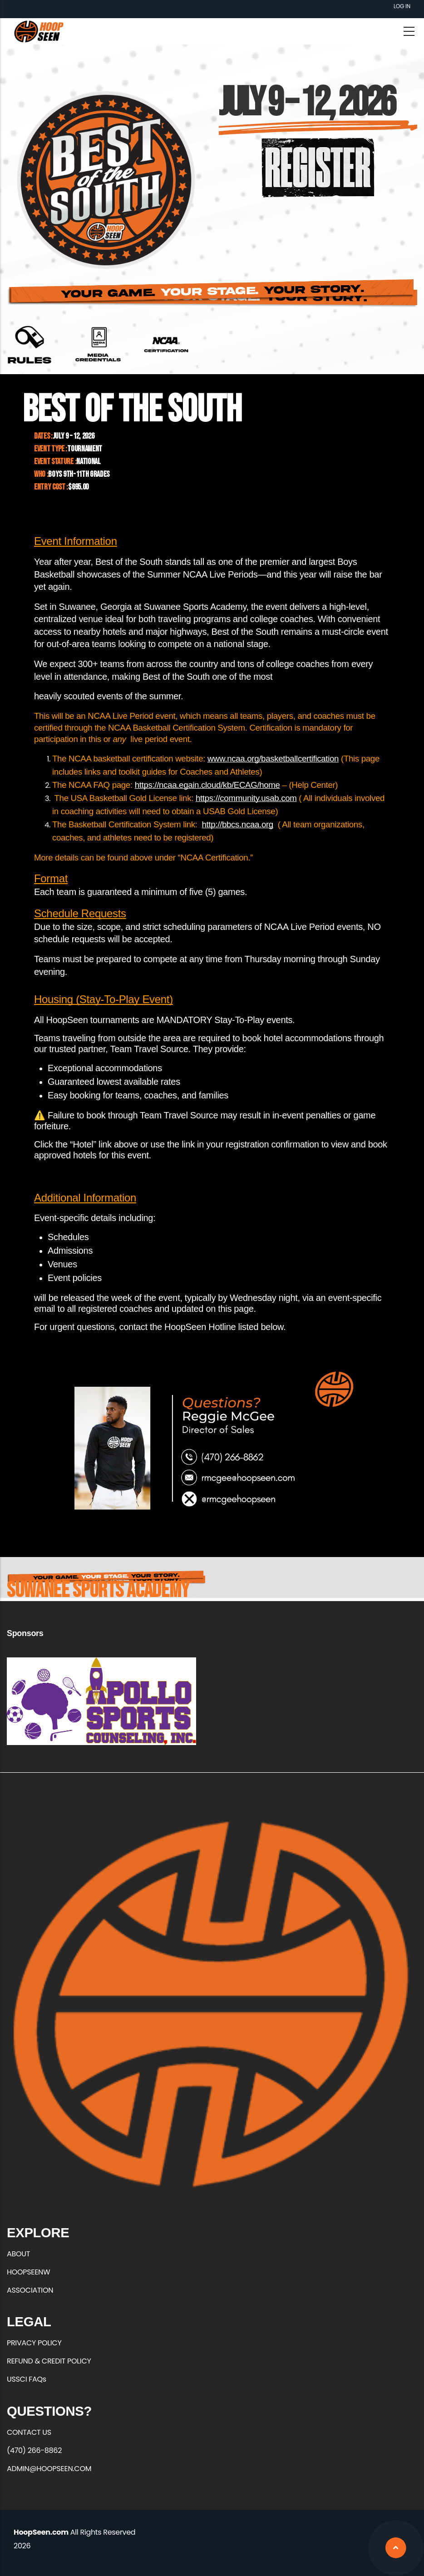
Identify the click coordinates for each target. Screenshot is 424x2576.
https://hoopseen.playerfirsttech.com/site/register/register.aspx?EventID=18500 (318, 167)
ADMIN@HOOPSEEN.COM (49, 2468)
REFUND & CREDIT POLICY (49, 2361)
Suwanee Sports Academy (98, 1590)
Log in (402, 6)
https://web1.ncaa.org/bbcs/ (166, 344)
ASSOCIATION (30, 2290)
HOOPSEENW (28, 2272)
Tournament (84, 449)
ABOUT (18, 2254)
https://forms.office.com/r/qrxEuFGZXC (98, 344)
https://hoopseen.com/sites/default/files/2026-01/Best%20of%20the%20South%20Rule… (29, 344)
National (88, 461)
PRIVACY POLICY (34, 2343)
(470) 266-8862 (34, 2450)
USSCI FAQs (26, 2379)
